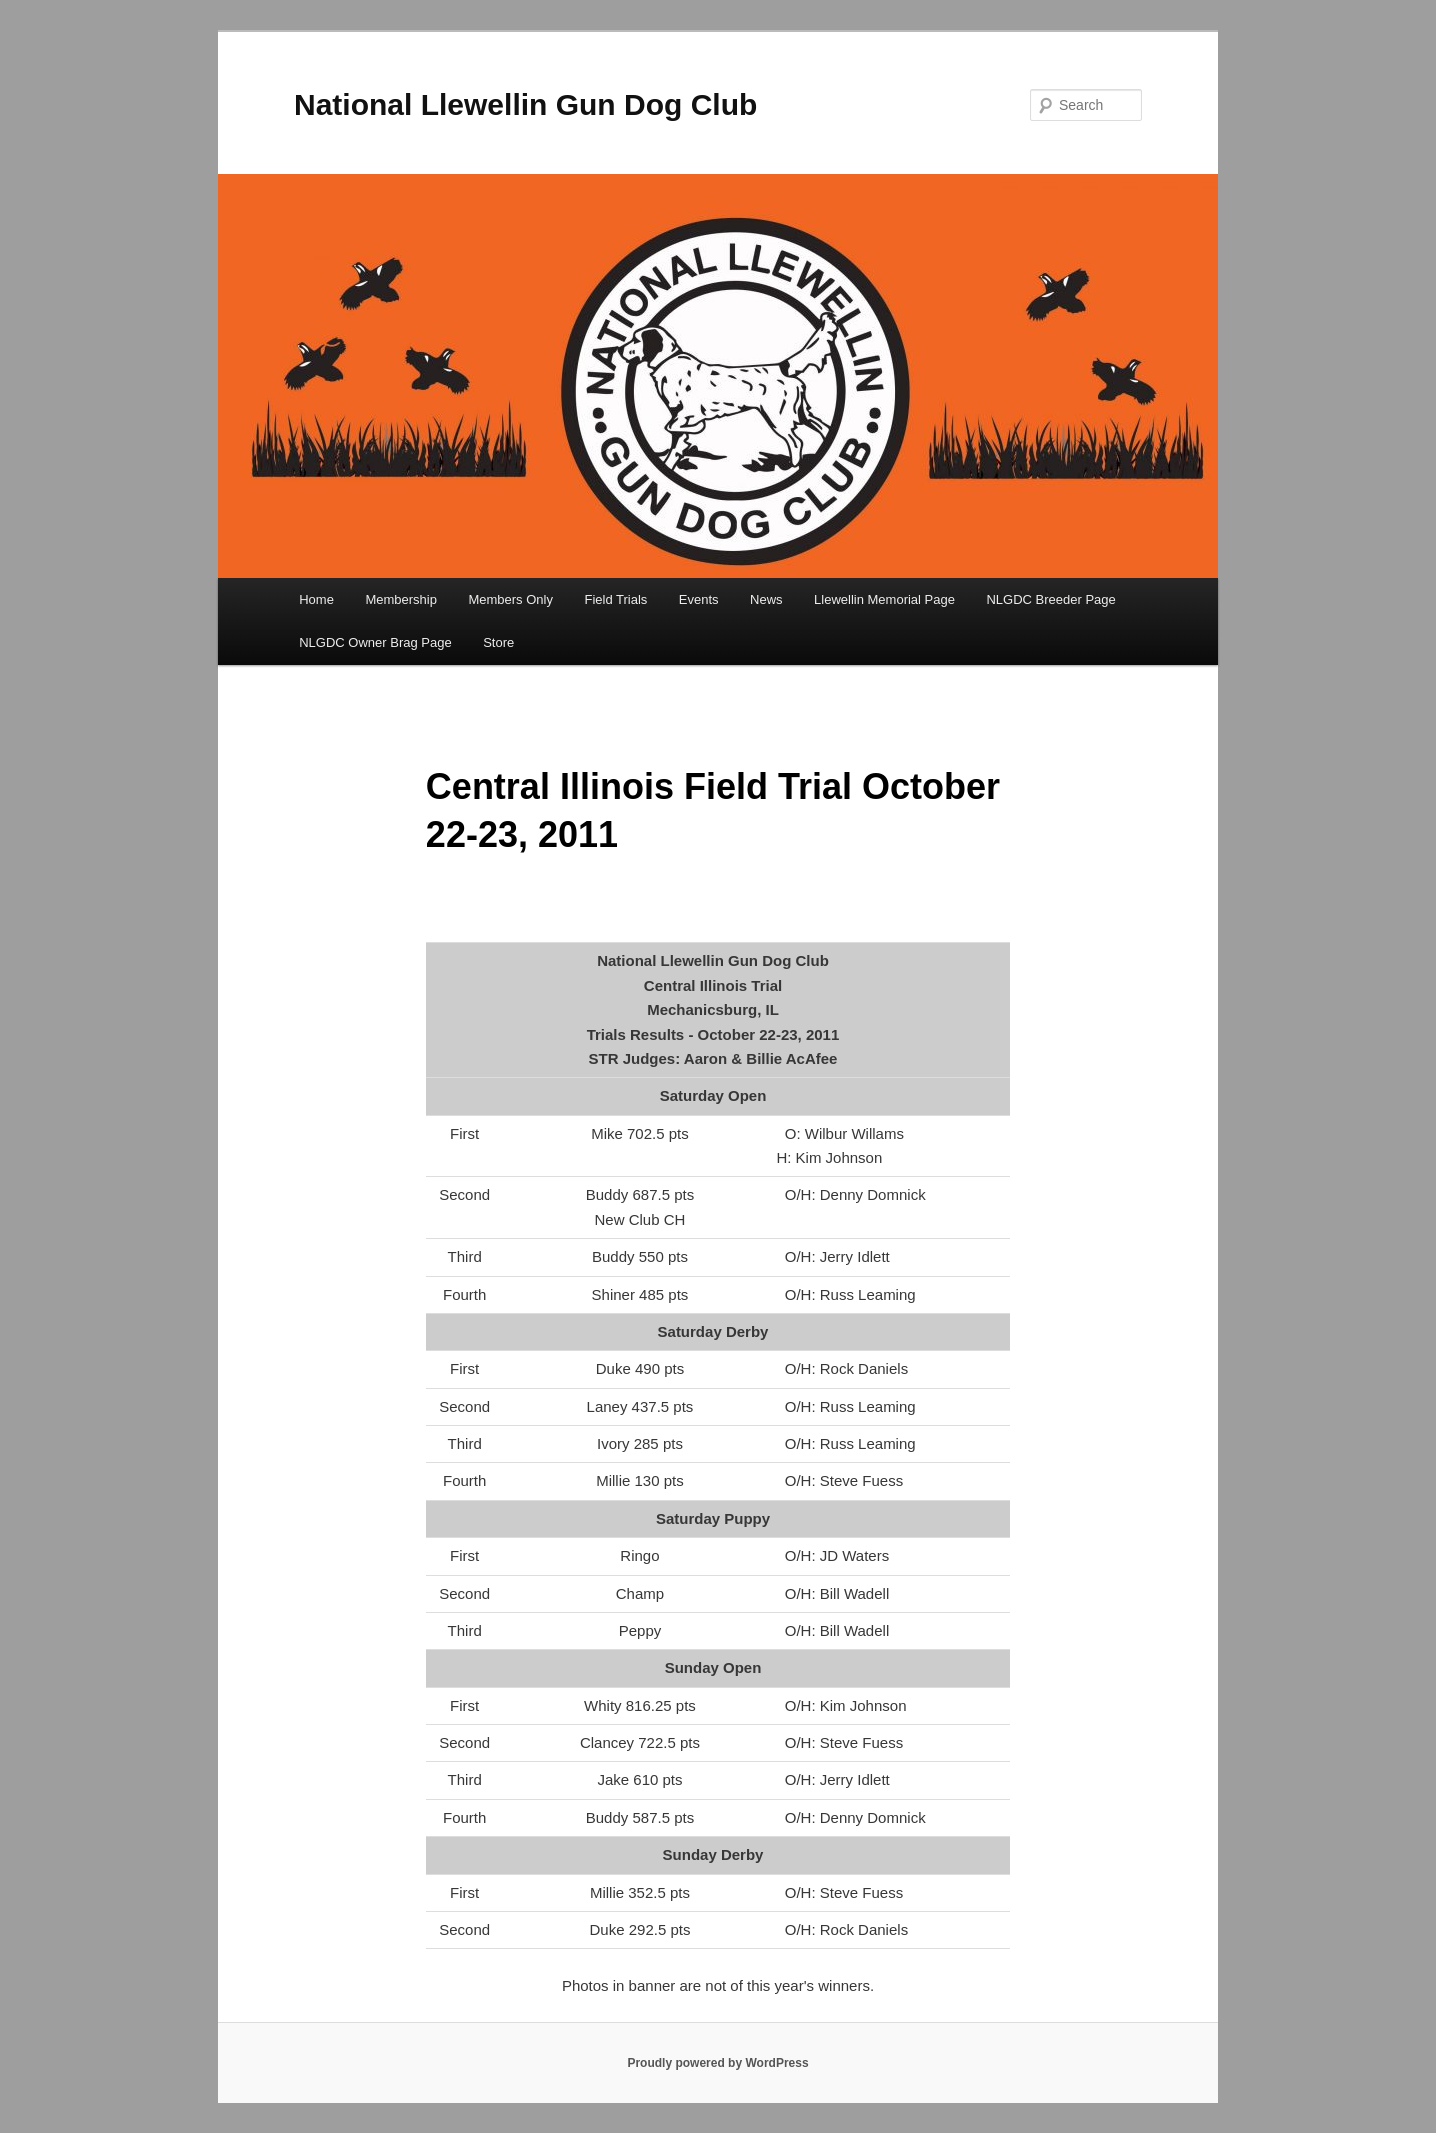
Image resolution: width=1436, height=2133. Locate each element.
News (766, 599)
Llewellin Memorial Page (884, 599)
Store (498, 642)
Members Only (510, 599)
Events (699, 599)
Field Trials (615, 599)
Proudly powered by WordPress (717, 2063)
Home (316, 599)
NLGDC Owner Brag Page (375, 642)
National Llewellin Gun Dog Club (525, 104)
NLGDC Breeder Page (1050, 599)
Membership (401, 599)
